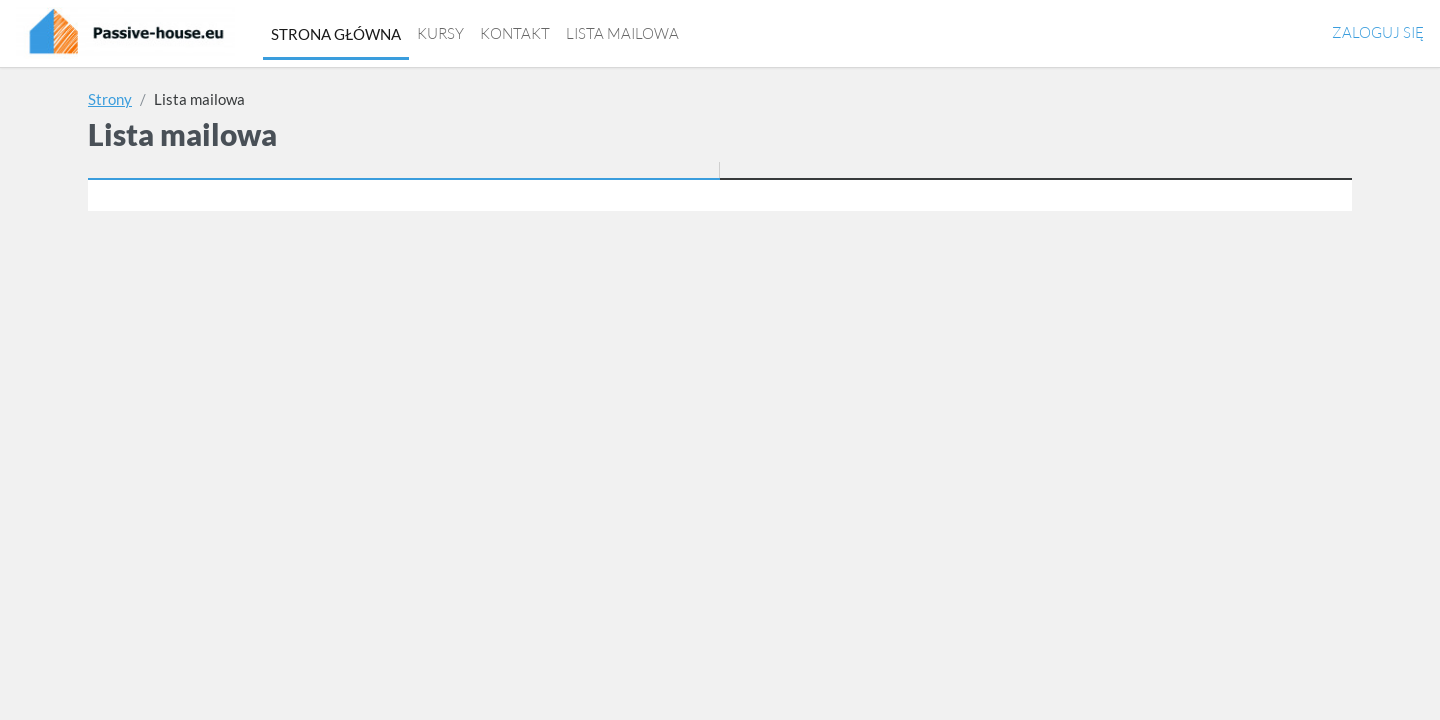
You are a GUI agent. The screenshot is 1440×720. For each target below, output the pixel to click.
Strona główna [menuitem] (336, 34)
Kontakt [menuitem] (515, 33)
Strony (110, 99)
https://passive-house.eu (1065, 697)
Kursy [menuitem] (440, 33)
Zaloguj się (1378, 32)
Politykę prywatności (767, 444)
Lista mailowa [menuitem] (622, 33)
